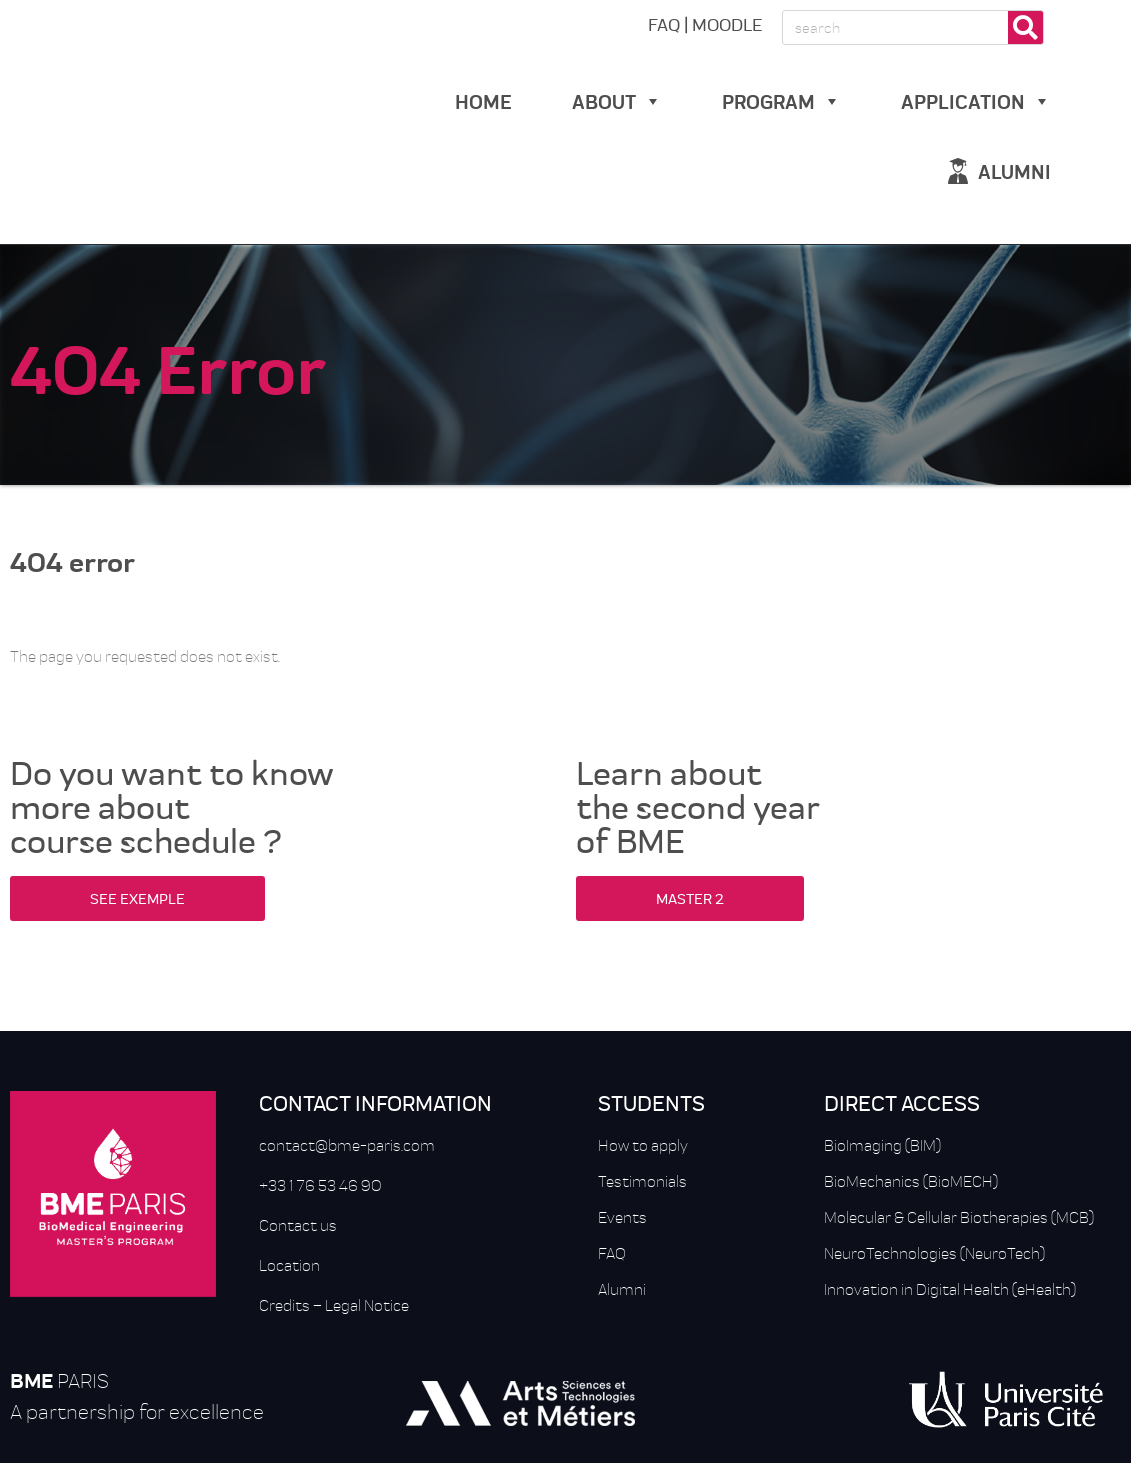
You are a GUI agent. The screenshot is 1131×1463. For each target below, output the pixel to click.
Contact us (298, 1225)
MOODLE (727, 23)
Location (289, 1265)
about (617, 100)
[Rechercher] (1025, 27)
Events (622, 1217)
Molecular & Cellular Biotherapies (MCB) (959, 1217)
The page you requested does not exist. (145, 656)
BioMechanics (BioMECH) (911, 1181)
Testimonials (642, 1181)
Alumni (622, 1289)
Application (976, 100)
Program (781, 100)
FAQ (664, 23)
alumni (1014, 170)
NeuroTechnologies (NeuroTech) (934, 1253)
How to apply (643, 1145)
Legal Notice (367, 1305)
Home (483, 100)
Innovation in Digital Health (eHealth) (950, 1289)
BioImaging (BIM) (882, 1145)
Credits (284, 1305)
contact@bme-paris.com (347, 1145)
